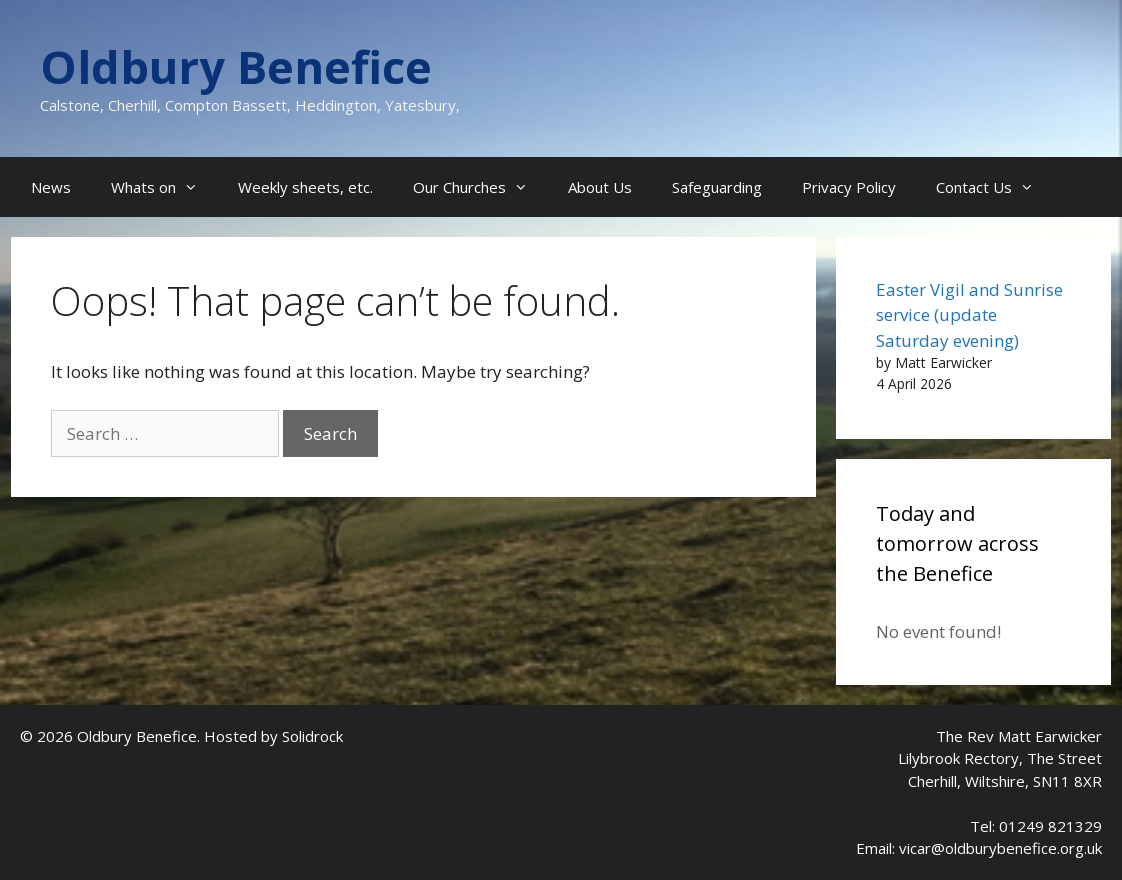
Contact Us (995, 187)
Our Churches (480, 187)
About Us (600, 187)
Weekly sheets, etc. (305, 187)
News (51, 187)
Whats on (164, 187)
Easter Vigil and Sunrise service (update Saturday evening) (969, 315)
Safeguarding (717, 187)
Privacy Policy (849, 187)
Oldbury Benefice (236, 66)
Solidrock (312, 736)
